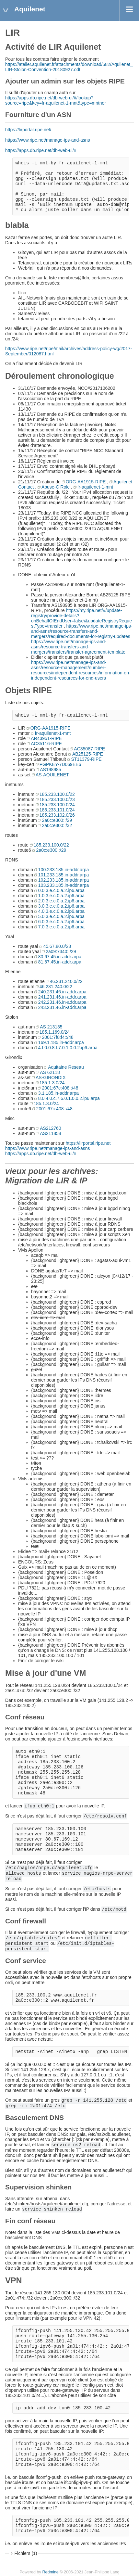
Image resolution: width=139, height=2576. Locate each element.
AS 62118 (50, 1072)
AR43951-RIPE (46, 738)
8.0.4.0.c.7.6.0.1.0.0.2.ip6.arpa (69, 1098)
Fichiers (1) (26, 2553)
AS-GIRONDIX (51, 1077)
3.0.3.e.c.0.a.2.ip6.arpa (61, 906)
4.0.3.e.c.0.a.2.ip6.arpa (61, 911)
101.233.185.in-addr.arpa (63, 874)
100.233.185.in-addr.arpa (63, 869)
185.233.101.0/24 (57, 809)
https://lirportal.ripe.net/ (28, 129)
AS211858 (50, 1133)
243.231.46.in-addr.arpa (62, 1007)
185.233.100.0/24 (57, 804)
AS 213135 (51, 1026)
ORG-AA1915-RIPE (86, 481)
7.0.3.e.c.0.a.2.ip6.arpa (61, 926)
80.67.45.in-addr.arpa (59, 956)
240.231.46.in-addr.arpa (62, 991)
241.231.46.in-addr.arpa (62, 997)
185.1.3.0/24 (52, 1082)
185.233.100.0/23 (57, 799)
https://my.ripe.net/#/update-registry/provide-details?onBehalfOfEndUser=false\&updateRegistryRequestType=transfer (81, 618)
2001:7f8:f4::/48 (57, 1037)
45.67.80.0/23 (57, 946)
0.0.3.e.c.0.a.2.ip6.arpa (61, 890)
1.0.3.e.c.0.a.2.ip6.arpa (61, 895)
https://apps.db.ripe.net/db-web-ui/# (40, 150)
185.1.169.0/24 (55, 1032)
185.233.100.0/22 (57, 794)
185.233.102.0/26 (57, 815)
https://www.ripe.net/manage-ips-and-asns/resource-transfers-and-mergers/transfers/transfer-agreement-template (78, 647)
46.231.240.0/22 (66, 981)
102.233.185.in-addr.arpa (63, 880)
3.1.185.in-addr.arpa (58, 1093)
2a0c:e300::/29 (57, 820)
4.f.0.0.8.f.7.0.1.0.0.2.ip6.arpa (68, 1047)
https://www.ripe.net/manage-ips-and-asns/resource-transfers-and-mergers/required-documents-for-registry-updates (81, 631)
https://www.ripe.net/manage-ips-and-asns (47, 140)
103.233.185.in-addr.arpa (63, 885)
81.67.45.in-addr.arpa (59, 961)
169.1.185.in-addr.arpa (61, 1042)
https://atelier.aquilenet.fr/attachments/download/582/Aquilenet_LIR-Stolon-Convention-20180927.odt (69, 67)
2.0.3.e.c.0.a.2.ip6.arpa (61, 900)
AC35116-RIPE (46, 743)
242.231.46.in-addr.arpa (62, 1002)
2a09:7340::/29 (61, 951)
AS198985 (50, 769)
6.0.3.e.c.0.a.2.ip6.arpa (61, 921)
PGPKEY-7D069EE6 (60, 764)
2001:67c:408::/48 (60, 1087)
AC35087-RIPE (89, 748)
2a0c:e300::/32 (57, 825)
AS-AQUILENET (52, 774)
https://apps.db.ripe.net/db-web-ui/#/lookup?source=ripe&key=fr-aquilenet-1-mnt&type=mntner (55, 100)
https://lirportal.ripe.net (88, 1143)
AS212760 (50, 1128)
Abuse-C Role (55, 487)
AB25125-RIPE (87, 754)
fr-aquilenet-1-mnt (95, 487)
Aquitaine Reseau (66, 1067)
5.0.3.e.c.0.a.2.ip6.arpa (61, 916)
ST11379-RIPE (86, 759)
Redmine (50, 2572)
